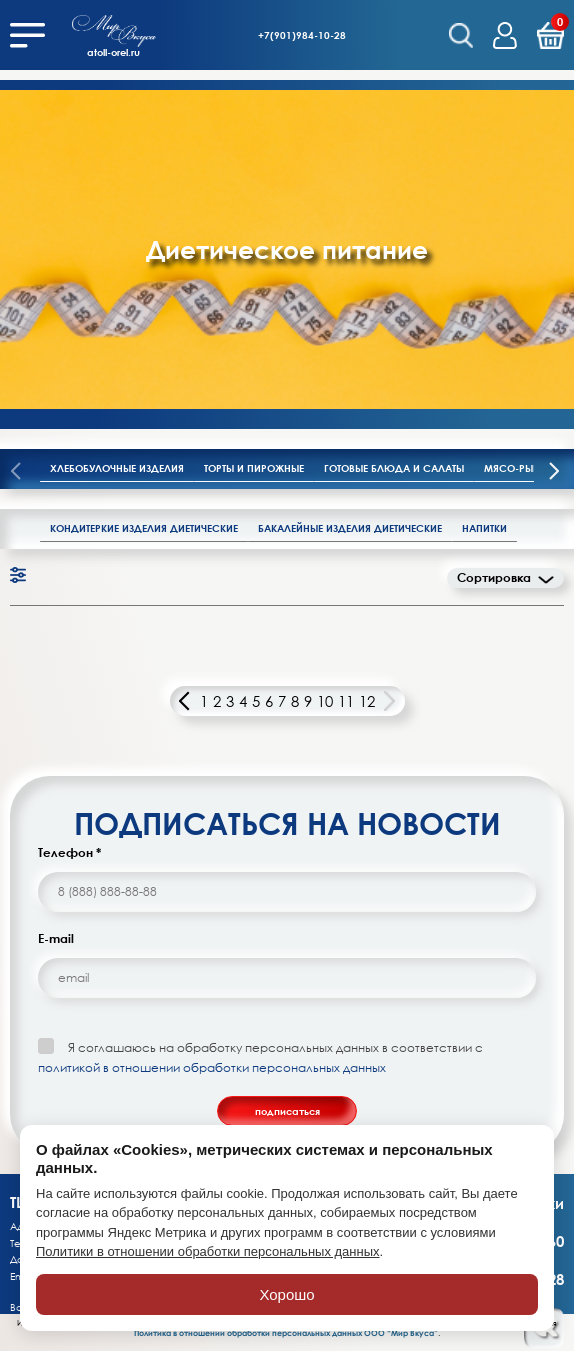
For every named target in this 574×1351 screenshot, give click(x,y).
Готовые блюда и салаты (394, 468)
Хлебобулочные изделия (117, 468)
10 (325, 701)
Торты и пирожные (254, 468)
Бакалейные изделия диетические (350, 528)
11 (346, 701)
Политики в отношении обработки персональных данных (208, 1251)
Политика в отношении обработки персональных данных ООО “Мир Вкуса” (286, 1333)
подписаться (287, 1111)
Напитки (484, 528)
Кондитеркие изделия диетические (144, 528)
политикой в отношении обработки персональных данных (212, 1067)
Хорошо (286, 1294)
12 (367, 701)
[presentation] (554, 473)
